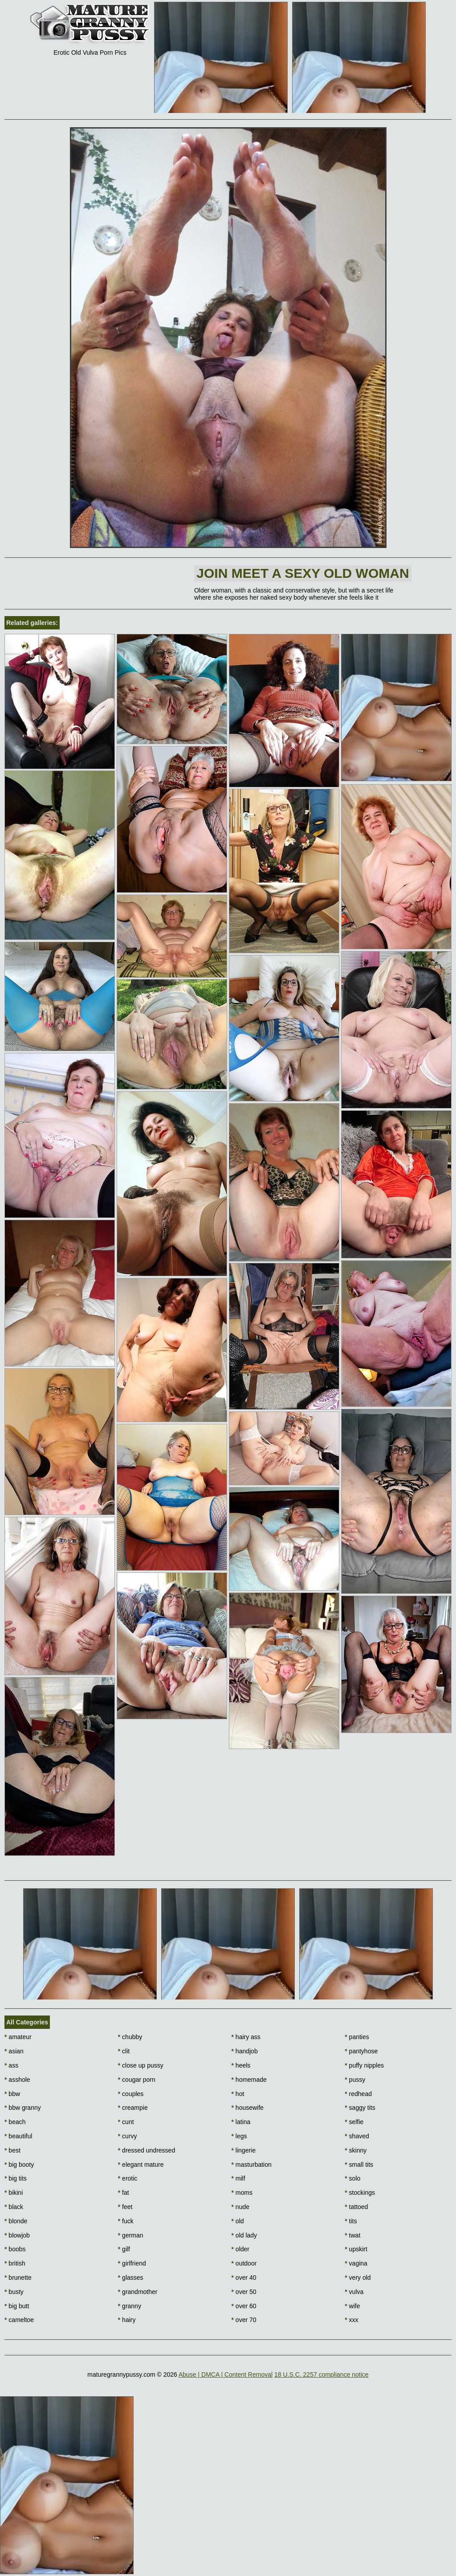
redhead (358, 2093)
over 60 (244, 2306)
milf (238, 2178)
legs (239, 2136)
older (240, 2249)
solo (352, 2178)
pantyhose (361, 2051)
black (13, 2206)
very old (357, 2277)
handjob (245, 2051)
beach (15, 2121)
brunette (18, 2277)
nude (241, 2206)
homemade (249, 2079)
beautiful (18, 2136)
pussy (355, 2079)
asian (14, 2051)
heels (241, 2065)
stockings (360, 2192)
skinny (355, 2150)
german (130, 2235)
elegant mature (141, 2164)
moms (242, 2192)
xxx (351, 2319)
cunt (126, 2121)
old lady (244, 2235)
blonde (15, 2221)
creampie (133, 2107)
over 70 (244, 2319)
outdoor (244, 2263)
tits (351, 2221)
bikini (13, 2192)
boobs (15, 2249)
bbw (12, 2093)
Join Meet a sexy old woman (302, 573)
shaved (357, 2136)
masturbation (252, 2164)
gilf (124, 2249)
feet (125, 2206)
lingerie (244, 2150)
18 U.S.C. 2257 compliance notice (321, 2374)
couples (131, 2093)
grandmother (138, 2291)
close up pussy (140, 2065)
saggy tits (360, 2107)
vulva (354, 2291)
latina (241, 2121)
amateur (18, 2036)
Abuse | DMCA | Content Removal (226, 2374)
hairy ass (246, 2036)
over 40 (244, 2277)
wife (352, 2306)
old (238, 2221)
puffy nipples (364, 2065)
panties (357, 2036)
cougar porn (136, 2079)
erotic (128, 2178)
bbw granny (22, 2107)
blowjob (17, 2235)
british (14, 2263)
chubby (130, 2036)
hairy (127, 2319)
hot (238, 2093)
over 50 (244, 2291)
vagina (356, 2263)
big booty (19, 2164)
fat (123, 2192)
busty (14, 2291)
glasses (130, 2277)
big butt (16, 2306)
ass (11, 2065)
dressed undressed (146, 2150)
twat (352, 2235)
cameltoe (19, 2319)
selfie (354, 2121)
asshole (17, 2079)
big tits (15, 2178)
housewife (248, 2107)
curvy (127, 2136)
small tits (359, 2164)
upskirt (356, 2249)
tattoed (356, 2206)
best (12, 2150)
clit (124, 2051)
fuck (126, 2221)
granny (129, 2306)
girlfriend (132, 2263)
